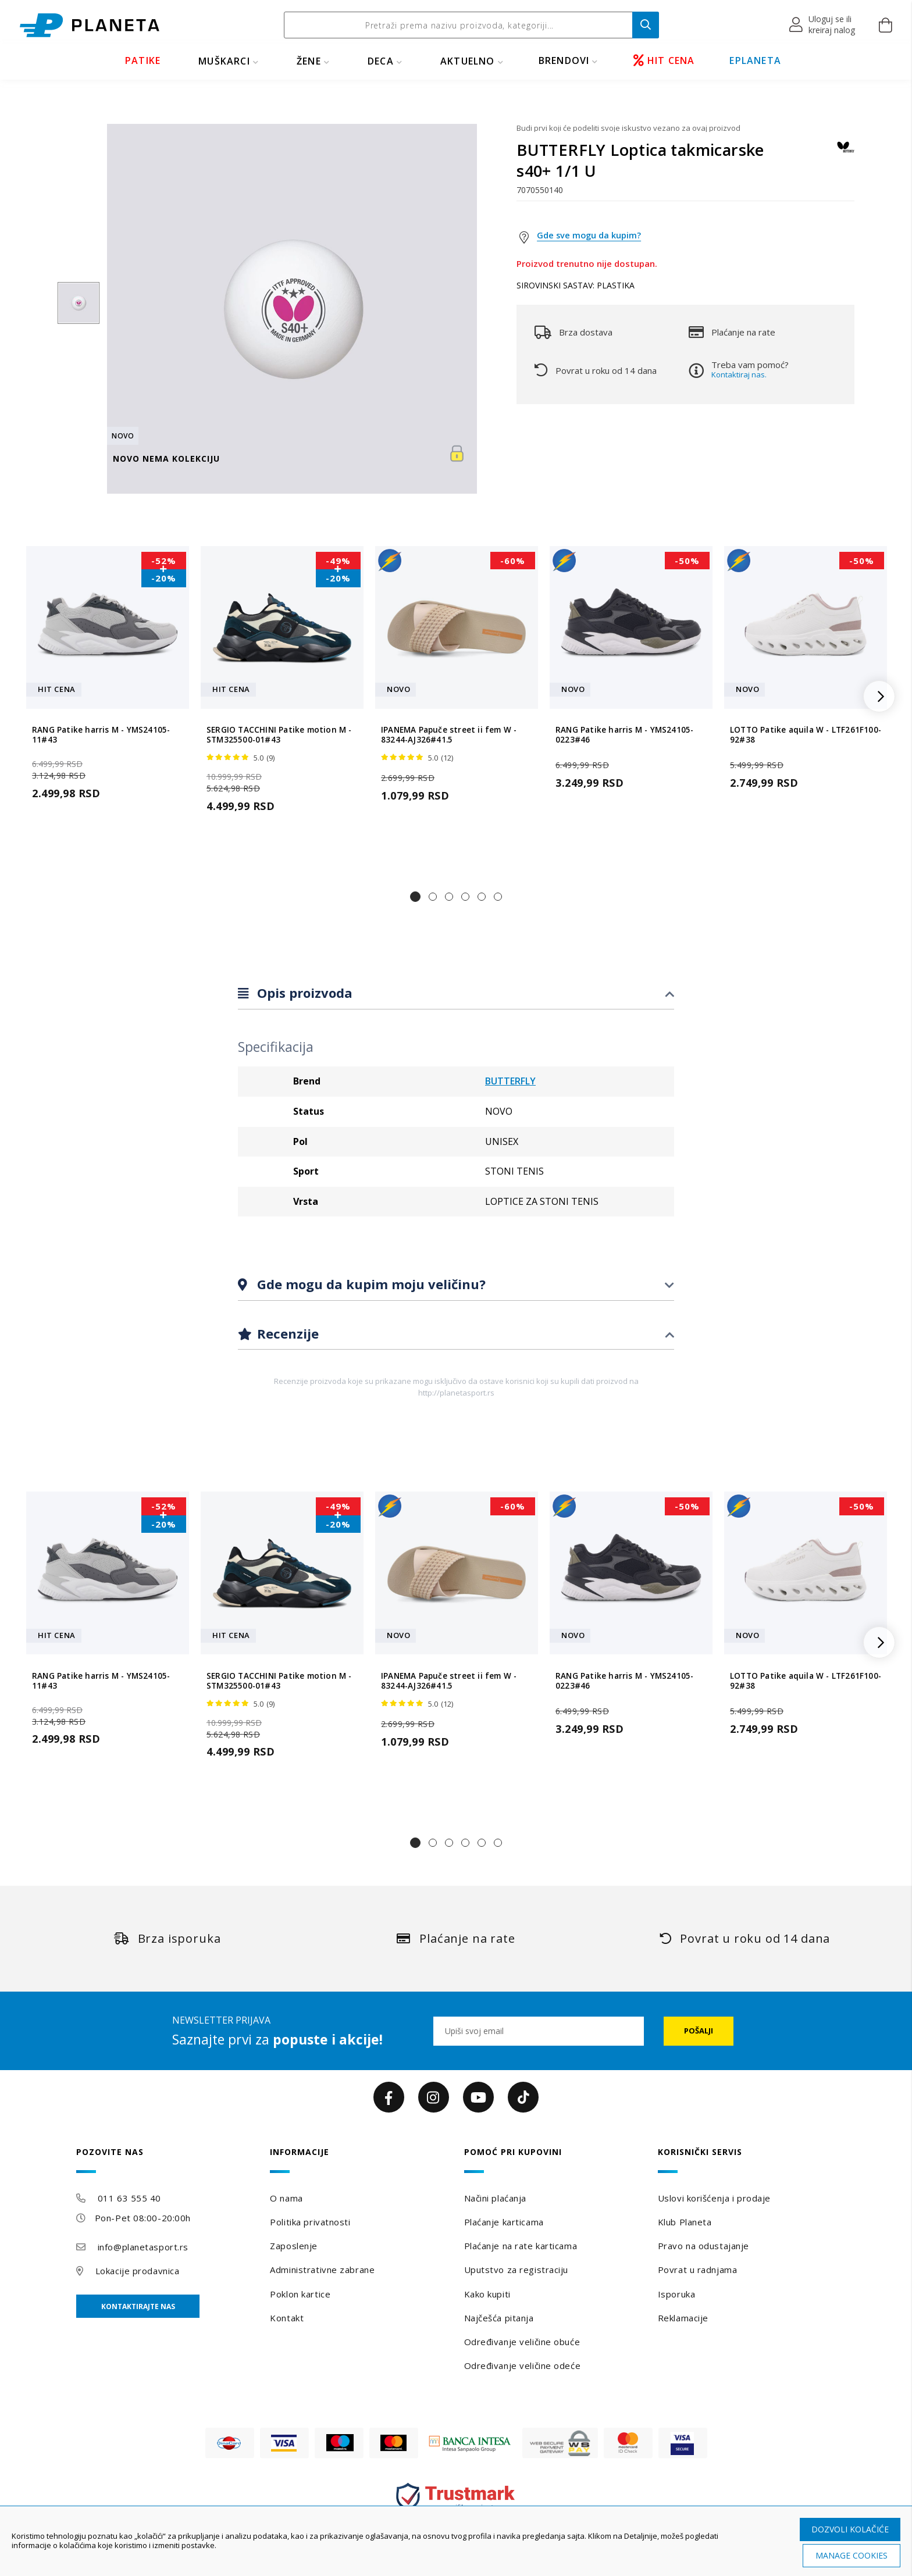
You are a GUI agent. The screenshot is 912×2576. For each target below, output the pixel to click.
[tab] (456, 993)
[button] (822, 25)
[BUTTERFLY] (845, 152)
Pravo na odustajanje (703, 2246)
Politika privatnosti (310, 2222)
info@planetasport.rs (143, 2247)
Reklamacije (683, 2318)
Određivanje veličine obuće (522, 2341)
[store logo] (89, 25)
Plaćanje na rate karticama (521, 2246)
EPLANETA (755, 60)
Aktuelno (467, 61)
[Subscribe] (698, 2031)
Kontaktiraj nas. (739, 374)
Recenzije (286, 1333)
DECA (381, 61)
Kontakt (287, 2318)
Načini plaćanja (495, 2198)
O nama (286, 2198)
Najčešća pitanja (499, 2318)
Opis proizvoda (303, 992)
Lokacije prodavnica (137, 2271)
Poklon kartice (300, 2294)
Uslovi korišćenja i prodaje (714, 2198)
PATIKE (143, 60)
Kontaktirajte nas (138, 2306)
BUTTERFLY (510, 1081)
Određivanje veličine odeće (522, 2365)
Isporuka (676, 2294)
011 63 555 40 (129, 2198)
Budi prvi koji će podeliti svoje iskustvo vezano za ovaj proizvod (628, 128)
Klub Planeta (685, 2222)
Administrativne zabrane (322, 2269)
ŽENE (309, 61)
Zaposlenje (294, 2246)
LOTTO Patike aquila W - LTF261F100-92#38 (805, 735)
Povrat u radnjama (698, 2269)
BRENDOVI (564, 60)
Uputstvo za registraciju (516, 2269)
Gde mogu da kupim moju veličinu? (370, 1284)
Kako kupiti (487, 2294)
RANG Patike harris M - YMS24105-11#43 (101, 735)
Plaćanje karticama (504, 2222)
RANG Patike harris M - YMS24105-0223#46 (624, 735)
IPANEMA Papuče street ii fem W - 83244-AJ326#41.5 (448, 735)
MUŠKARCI (224, 61)
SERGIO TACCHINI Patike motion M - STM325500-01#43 (279, 735)
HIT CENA (664, 60)
